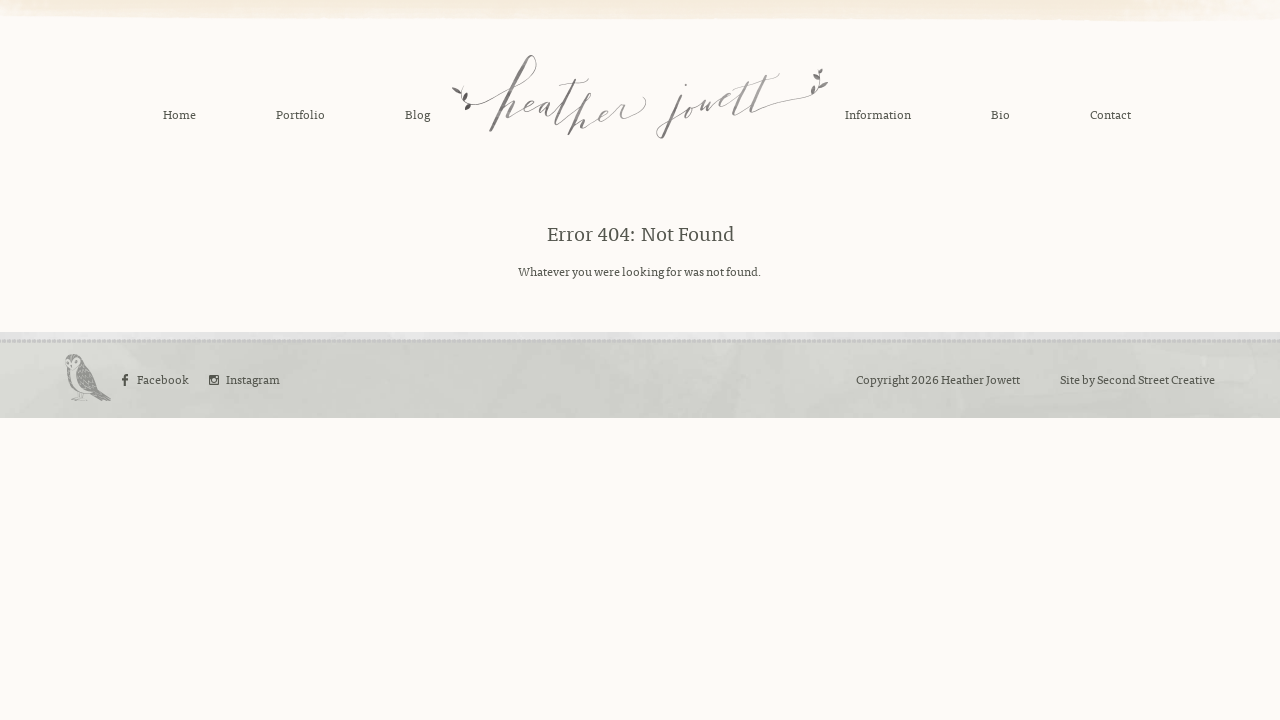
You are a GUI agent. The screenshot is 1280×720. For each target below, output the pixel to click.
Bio (1000, 114)
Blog (417, 114)
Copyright (882, 379)
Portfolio (300, 114)
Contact (1110, 114)
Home (179, 114)
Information (878, 114)
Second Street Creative (1156, 379)
